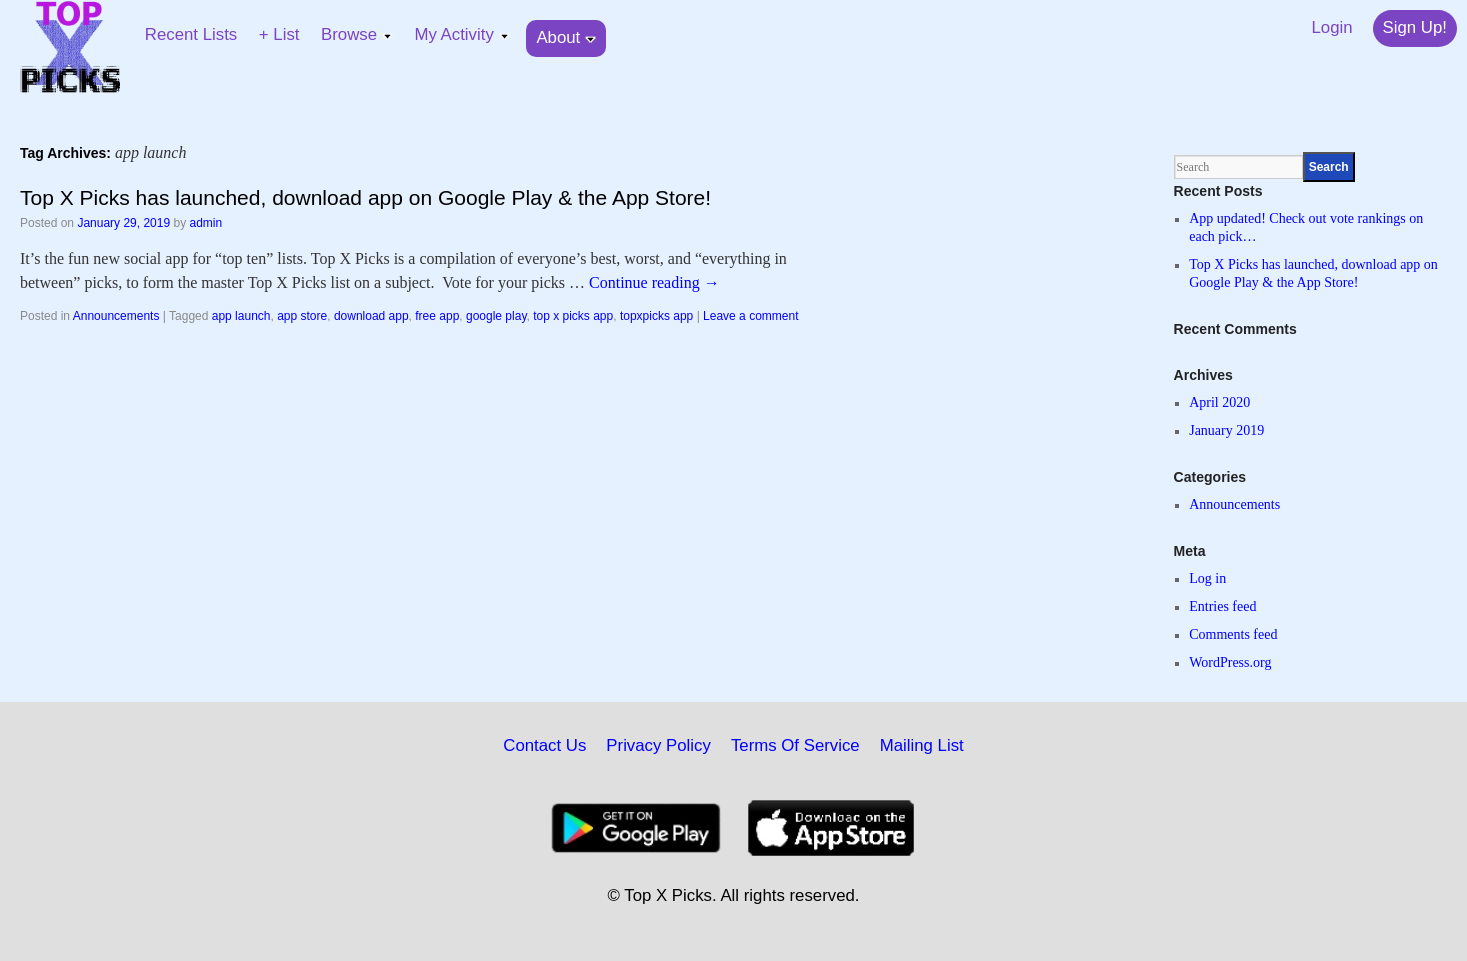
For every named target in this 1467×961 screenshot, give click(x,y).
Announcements (116, 316)
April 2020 (1219, 402)
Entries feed (1222, 606)
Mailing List (922, 745)
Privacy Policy (658, 745)
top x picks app (573, 316)
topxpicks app (656, 316)
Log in (1207, 578)
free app (437, 316)
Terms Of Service (795, 745)
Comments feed (1233, 634)
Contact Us (544, 745)
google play (496, 316)
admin (206, 223)
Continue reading (654, 282)
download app (371, 316)
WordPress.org (1230, 662)
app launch (241, 316)
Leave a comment (750, 316)
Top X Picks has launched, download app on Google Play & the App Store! (365, 197)
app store (302, 316)
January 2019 (1226, 430)
